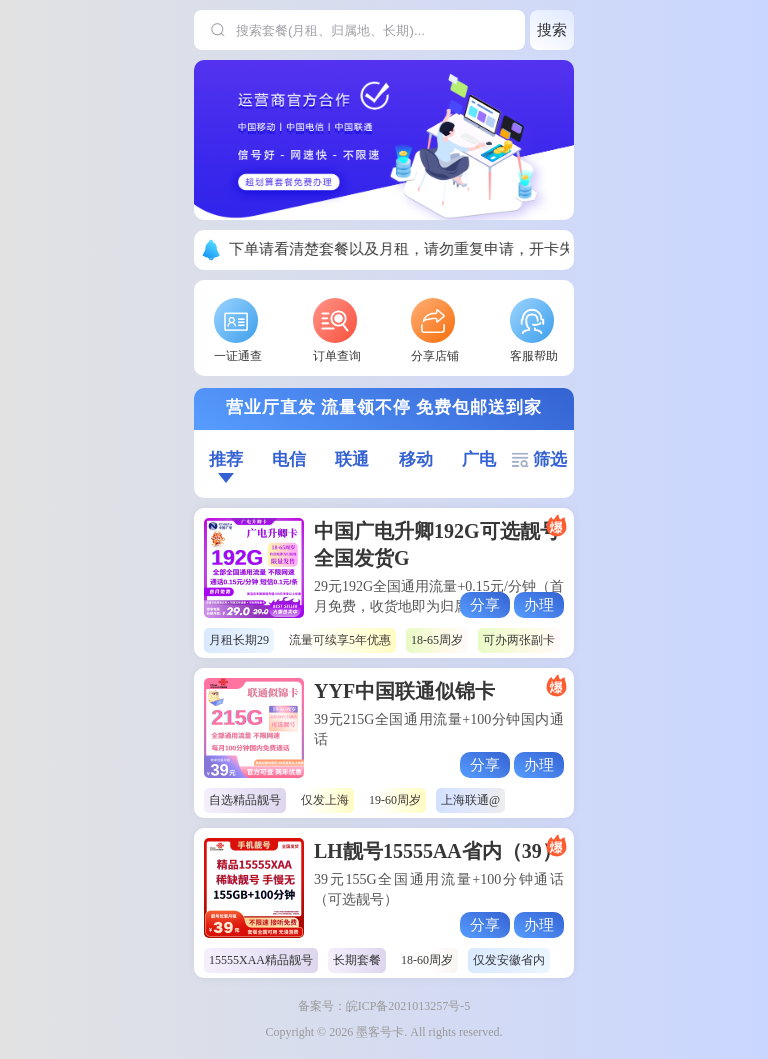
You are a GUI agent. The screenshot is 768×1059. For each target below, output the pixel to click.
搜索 (552, 29)
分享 (485, 604)
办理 (539, 604)
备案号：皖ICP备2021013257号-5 (384, 1006)
